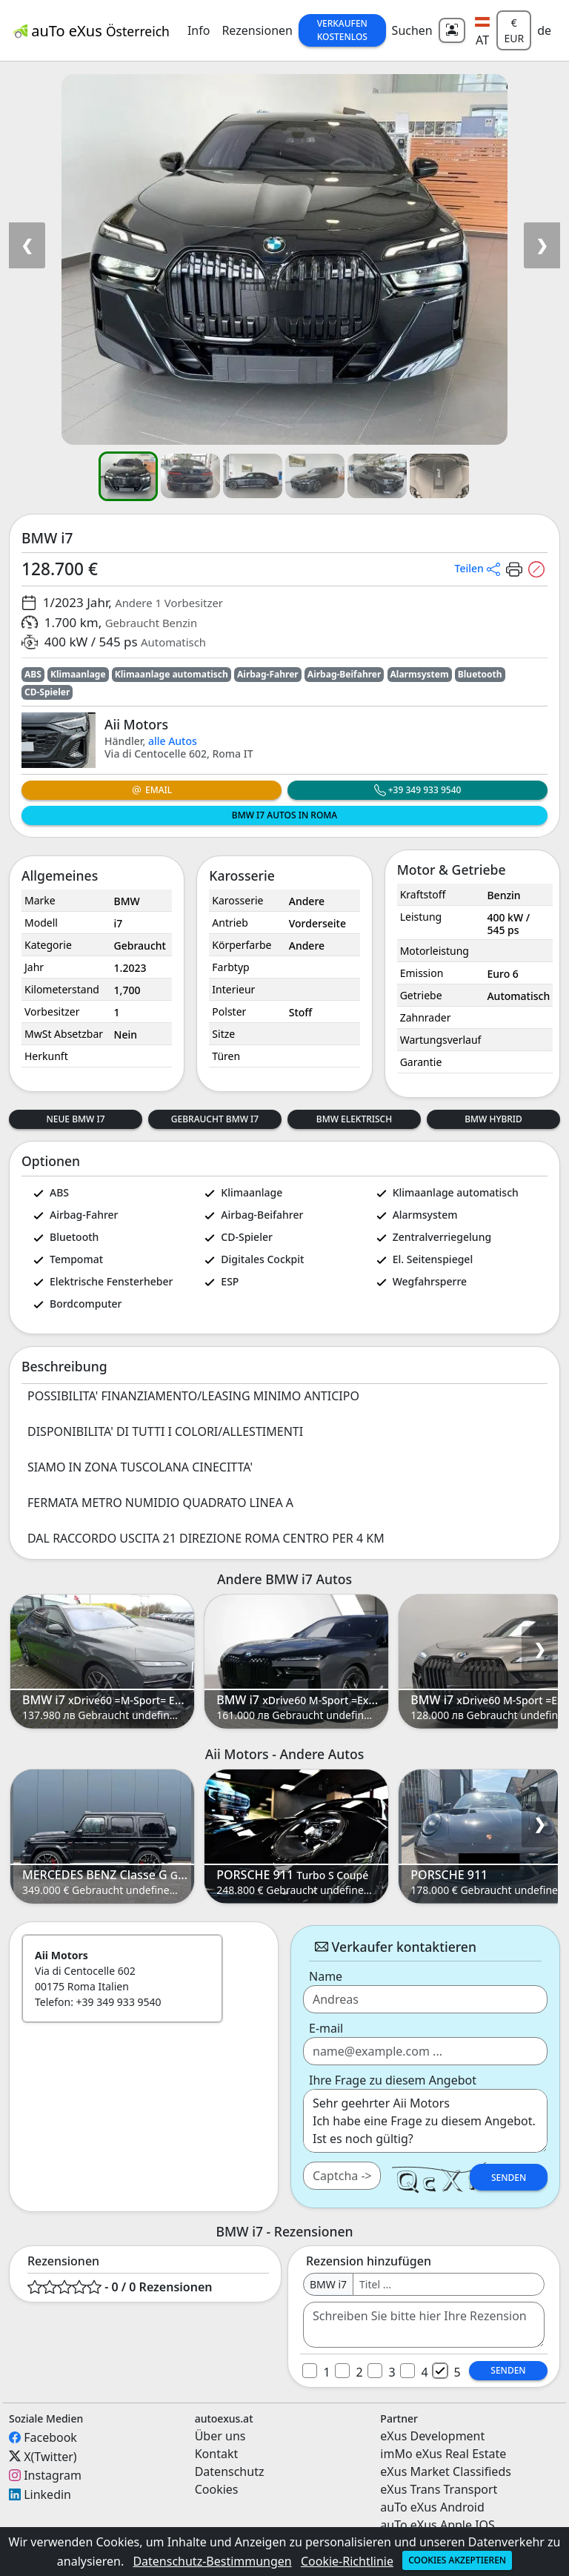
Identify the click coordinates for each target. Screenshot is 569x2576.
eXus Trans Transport (438, 2489)
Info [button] (198, 30)
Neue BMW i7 (75, 1119)
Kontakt (217, 2454)
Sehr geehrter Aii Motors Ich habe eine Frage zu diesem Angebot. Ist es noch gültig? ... (425, 2121)
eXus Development (432, 2436)
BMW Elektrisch (354, 1119)
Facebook (50, 2437)
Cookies (217, 2489)
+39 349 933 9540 (418, 790)
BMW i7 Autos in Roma (284, 815)
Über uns (220, 2436)
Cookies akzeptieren (457, 2560)
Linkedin (47, 2494)
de (544, 30)
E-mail (326, 2028)
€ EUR (514, 30)
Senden (508, 2177)
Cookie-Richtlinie (347, 2561)
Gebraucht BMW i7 (215, 1119)
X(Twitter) (50, 2456)
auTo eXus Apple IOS (437, 2525)
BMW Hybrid (493, 1119)
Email (151, 790)
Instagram (52, 2475)
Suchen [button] (412, 30)
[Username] (449, 2284)
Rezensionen (257, 30)
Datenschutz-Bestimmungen (212, 2561)
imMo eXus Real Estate (443, 2454)
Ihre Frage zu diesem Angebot (392, 2080)
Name (325, 1976)
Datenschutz (229, 2471)
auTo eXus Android (432, 2507)
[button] (482, 30)
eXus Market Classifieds (445, 2471)
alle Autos (172, 741)
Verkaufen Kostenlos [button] (342, 30)
